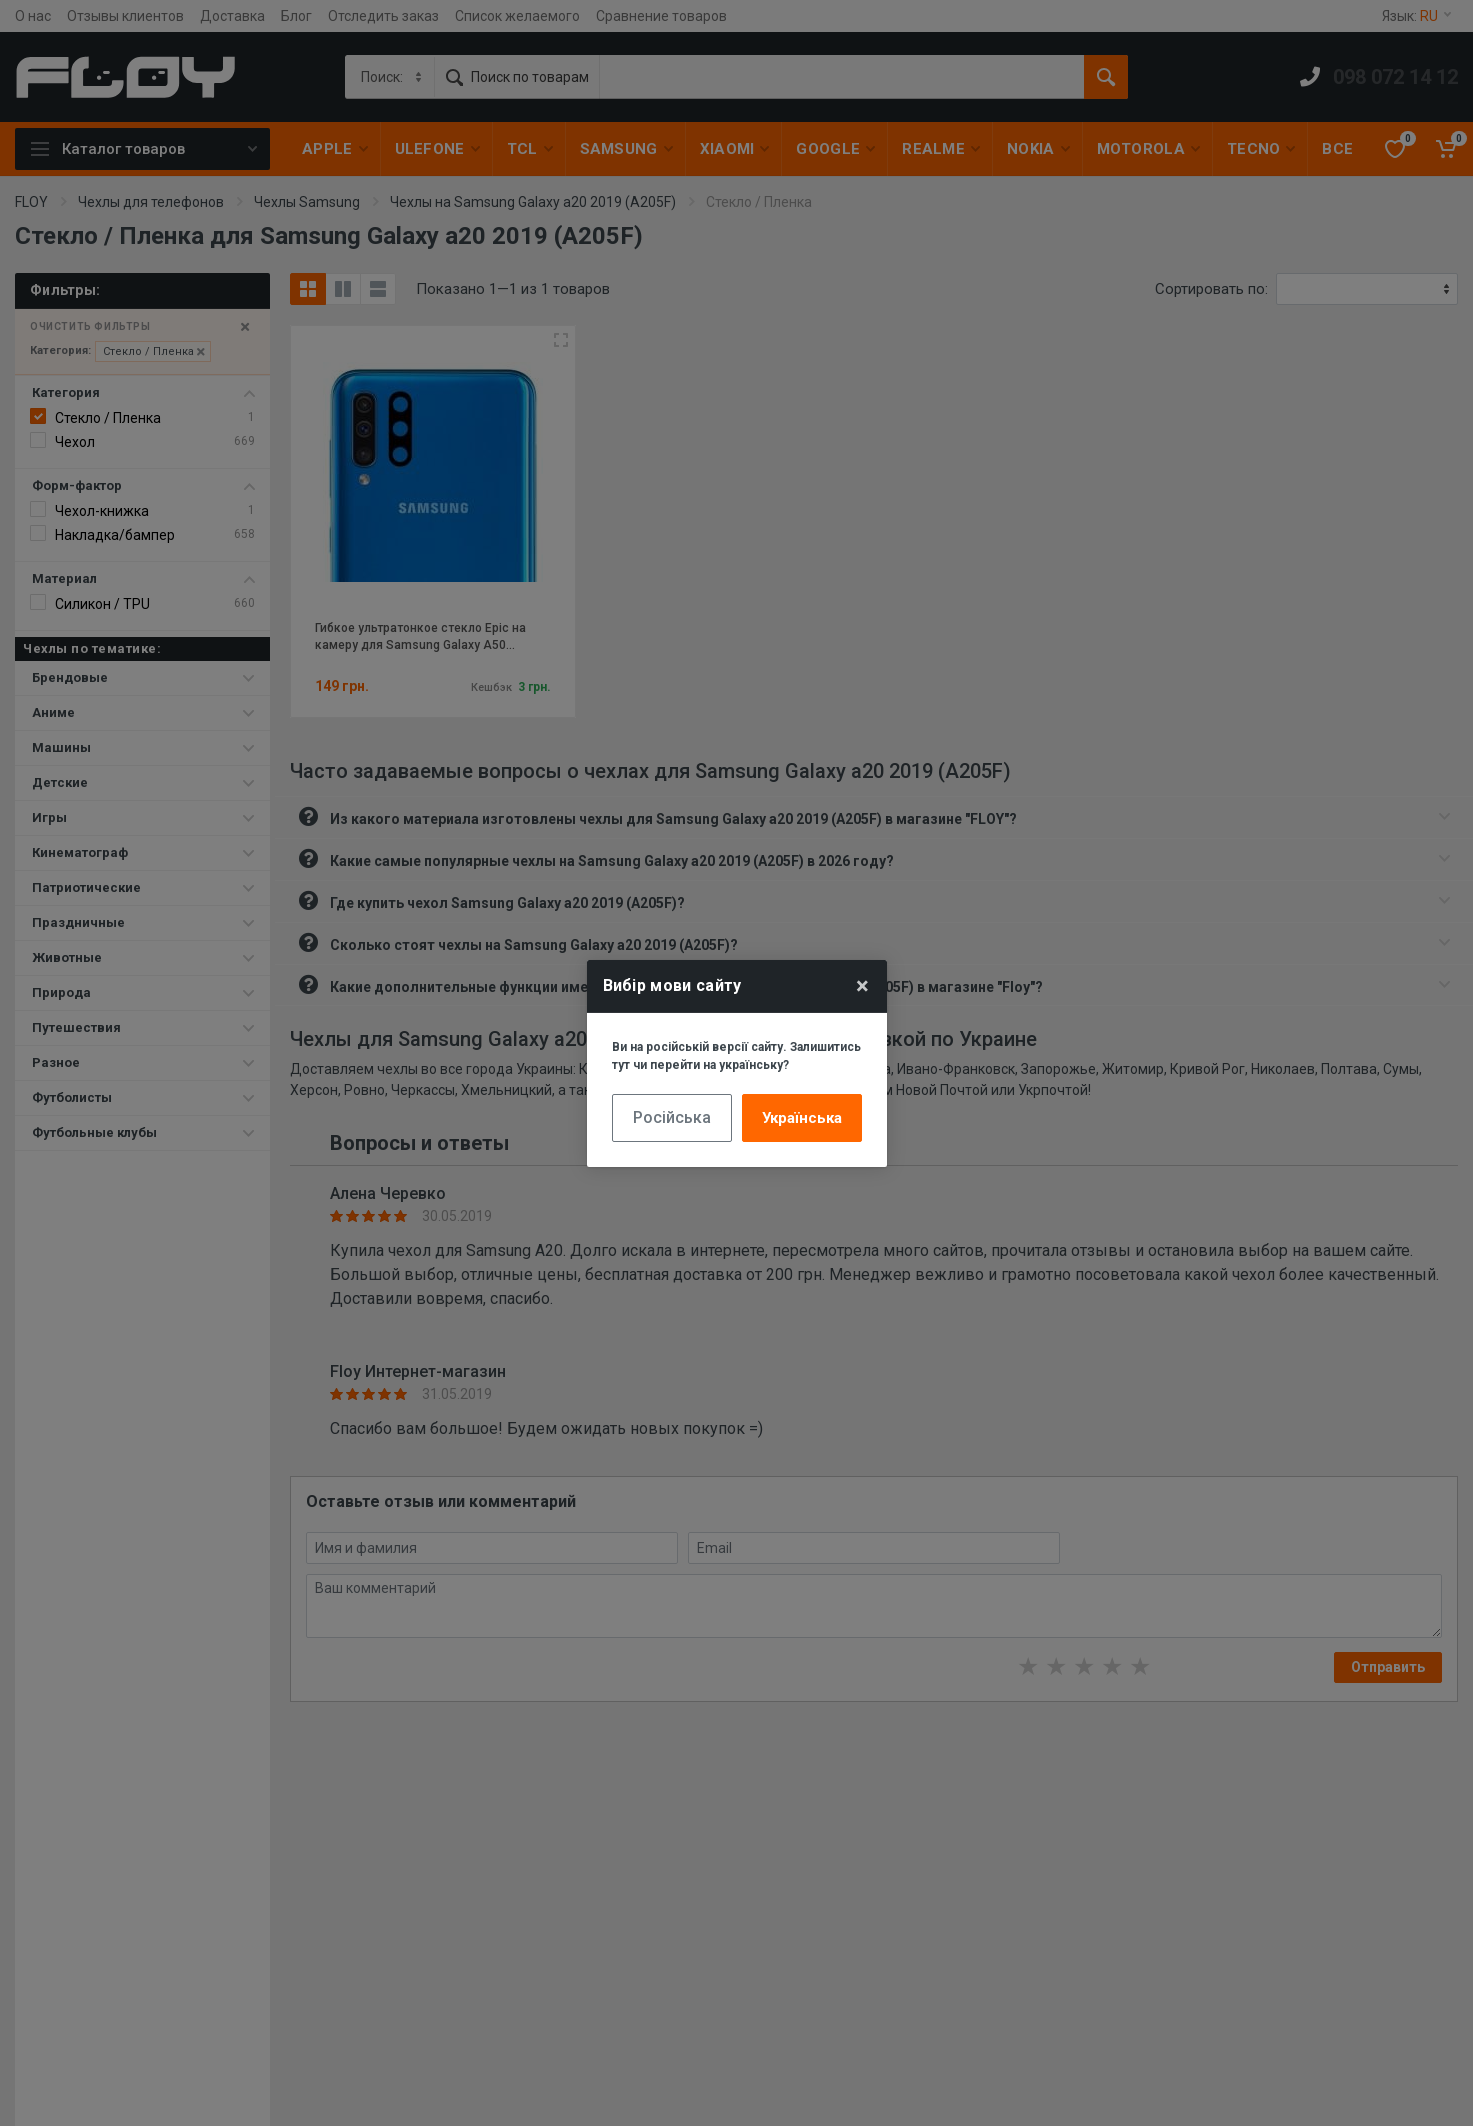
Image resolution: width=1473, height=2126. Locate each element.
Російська (672, 1117)
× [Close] (862, 986)
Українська (802, 1118)
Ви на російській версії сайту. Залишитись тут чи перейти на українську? (736, 1056)
